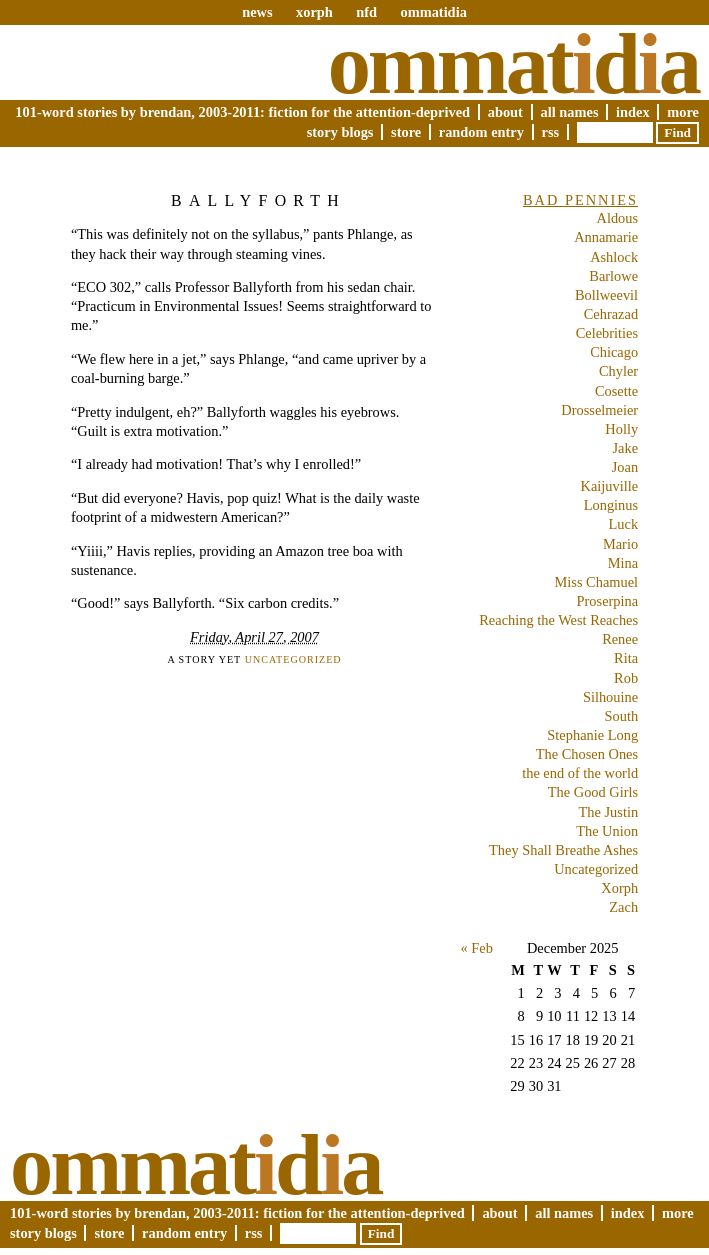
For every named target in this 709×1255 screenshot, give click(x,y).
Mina (623, 563)
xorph (314, 12)
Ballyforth (258, 200)
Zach (623, 907)
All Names (570, 112)
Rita (626, 658)
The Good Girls (593, 792)
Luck (624, 524)
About (505, 112)
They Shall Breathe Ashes (563, 850)
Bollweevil (606, 295)
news (257, 12)
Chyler (618, 371)
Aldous (618, 218)
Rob (626, 678)
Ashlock (614, 257)
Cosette (616, 391)
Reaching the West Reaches (558, 620)
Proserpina (608, 601)
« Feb (477, 948)
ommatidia (433, 12)
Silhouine (610, 697)
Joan (625, 467)
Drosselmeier (599, 410)
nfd (366, 12)
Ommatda (513, 64)
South (622, 716)
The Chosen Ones (587, 754)
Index (633, 112)
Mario (620, 544)
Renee (620, 639)
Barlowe (613, 276)
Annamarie (606, 237)
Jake (626, 448)
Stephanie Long (592, 735)
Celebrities (607, 333)
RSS (551, 132)
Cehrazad (611, 314)
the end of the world (580, 773)
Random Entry (481, 132)
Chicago (614, 352)
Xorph (619, 888)
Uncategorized (293, 659)
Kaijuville (610, 486)
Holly (621, 429)
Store (406, 132)
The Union (607, 831)
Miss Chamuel (597, 582)
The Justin (609, 812)
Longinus (611, 505)
